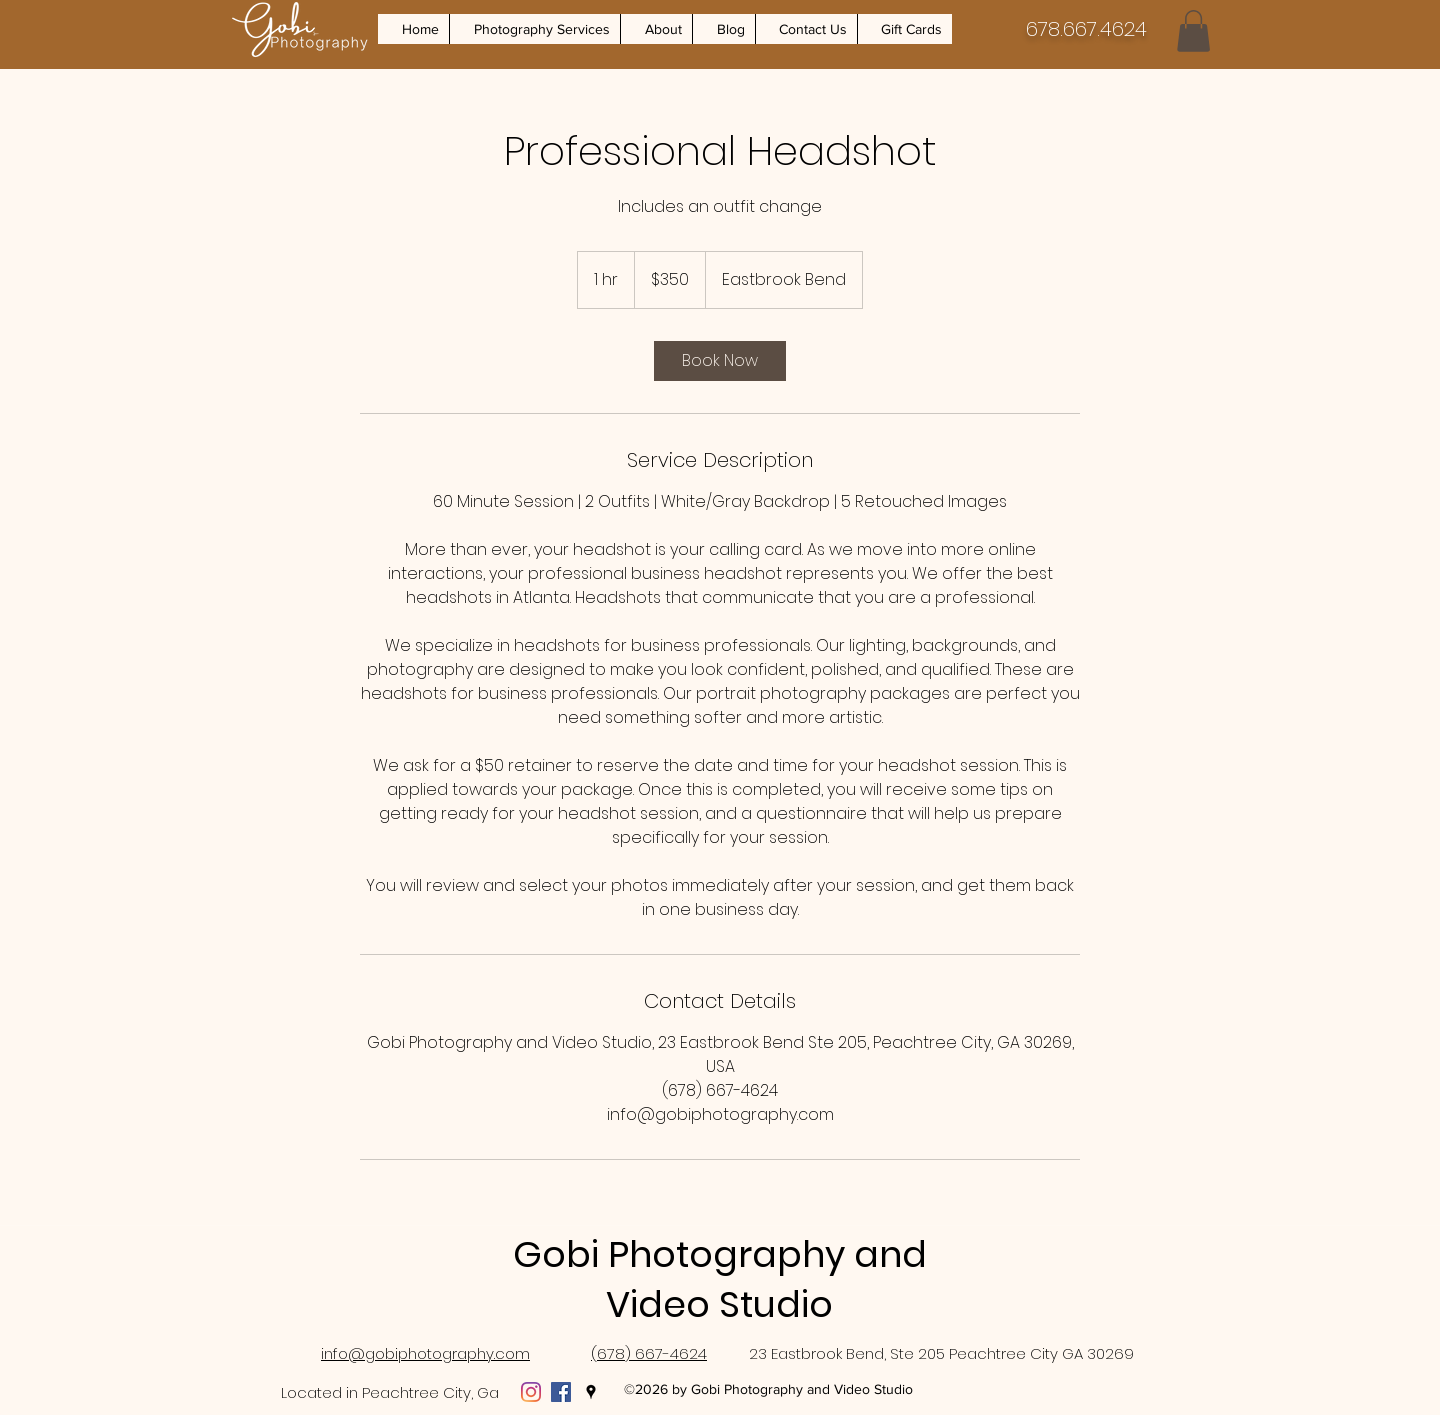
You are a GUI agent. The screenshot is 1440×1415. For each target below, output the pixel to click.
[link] (720, 361)
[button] (534, 29)
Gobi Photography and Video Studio (720, 1279)
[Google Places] (591, 1392)
